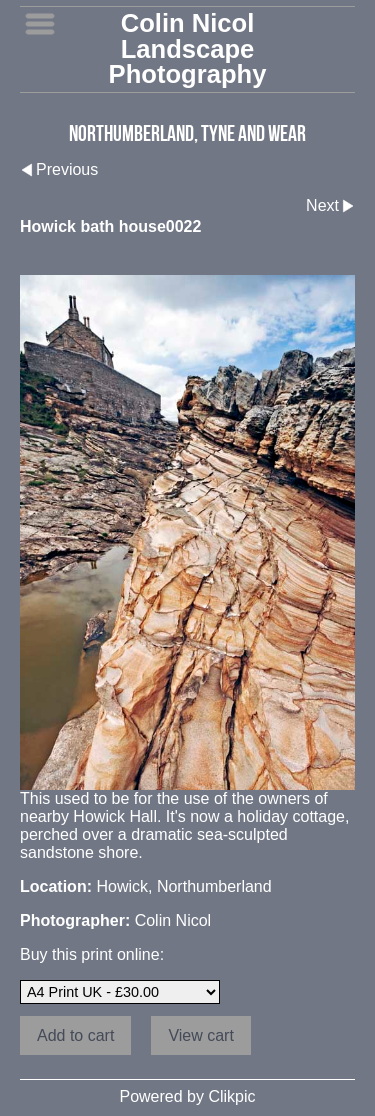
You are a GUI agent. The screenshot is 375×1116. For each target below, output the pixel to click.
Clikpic (231, 1096)
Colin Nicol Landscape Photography (188, 48)
